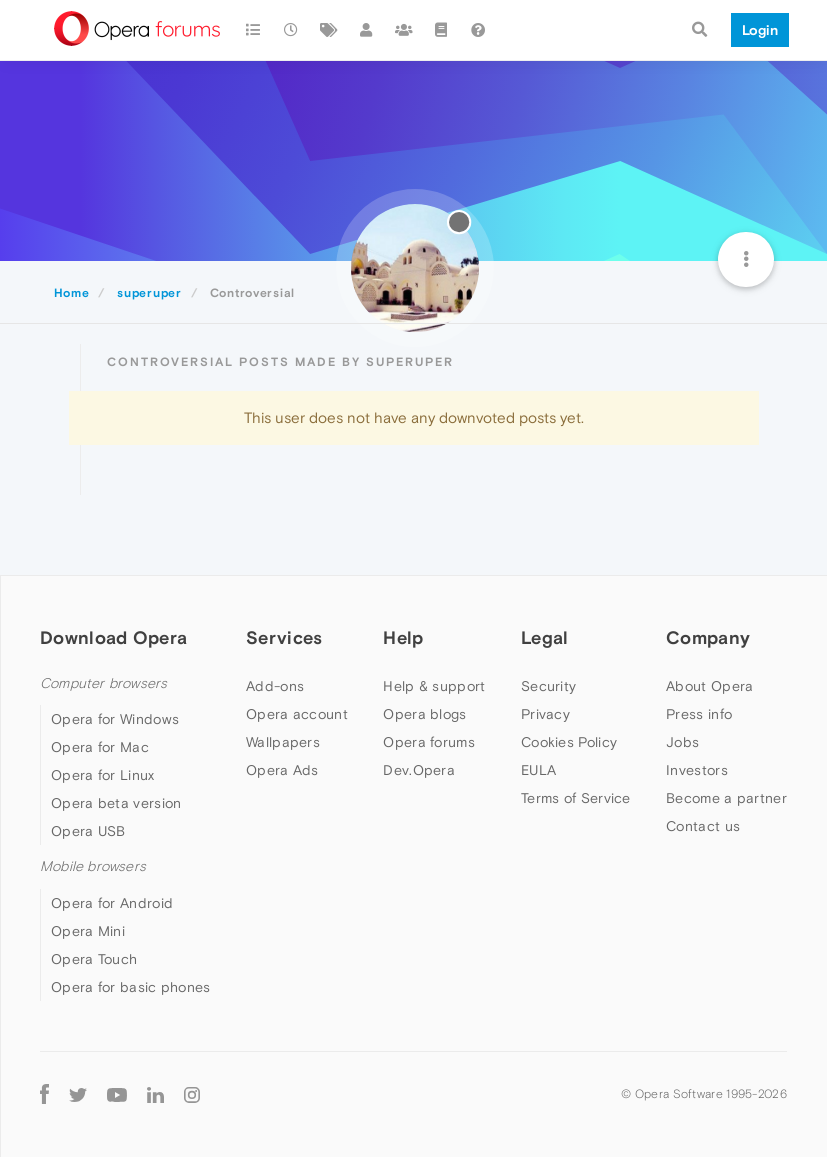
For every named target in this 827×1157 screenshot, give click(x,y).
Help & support (434, 686)
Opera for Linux (103, 775)
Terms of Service (576, 798)
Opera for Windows (115, 719)
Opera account (297, 714)
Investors (697, 770)
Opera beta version (116, 803)
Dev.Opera (419, 770)
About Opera (709, 686)
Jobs (682, 742)
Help (403, 637)
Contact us (703, 826)
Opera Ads (282, 770)
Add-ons (275, 686)
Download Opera (113, 637)
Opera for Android (112, 903)
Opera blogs (424, 714)
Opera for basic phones (131, 987)
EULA (538, 770)
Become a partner (726, 798)
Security (548, 686)
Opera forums (429, 742)
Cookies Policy (569, 742)
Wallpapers (283, 742)
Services (284, 637)
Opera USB (88, 831)
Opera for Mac (100, 747)
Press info (699, 714)
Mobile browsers (93, 866)
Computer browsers (103, 683)
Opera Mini (88, 931)
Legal (545, 637)
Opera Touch (94, 959)
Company (708, 637)
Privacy (545, 714)
